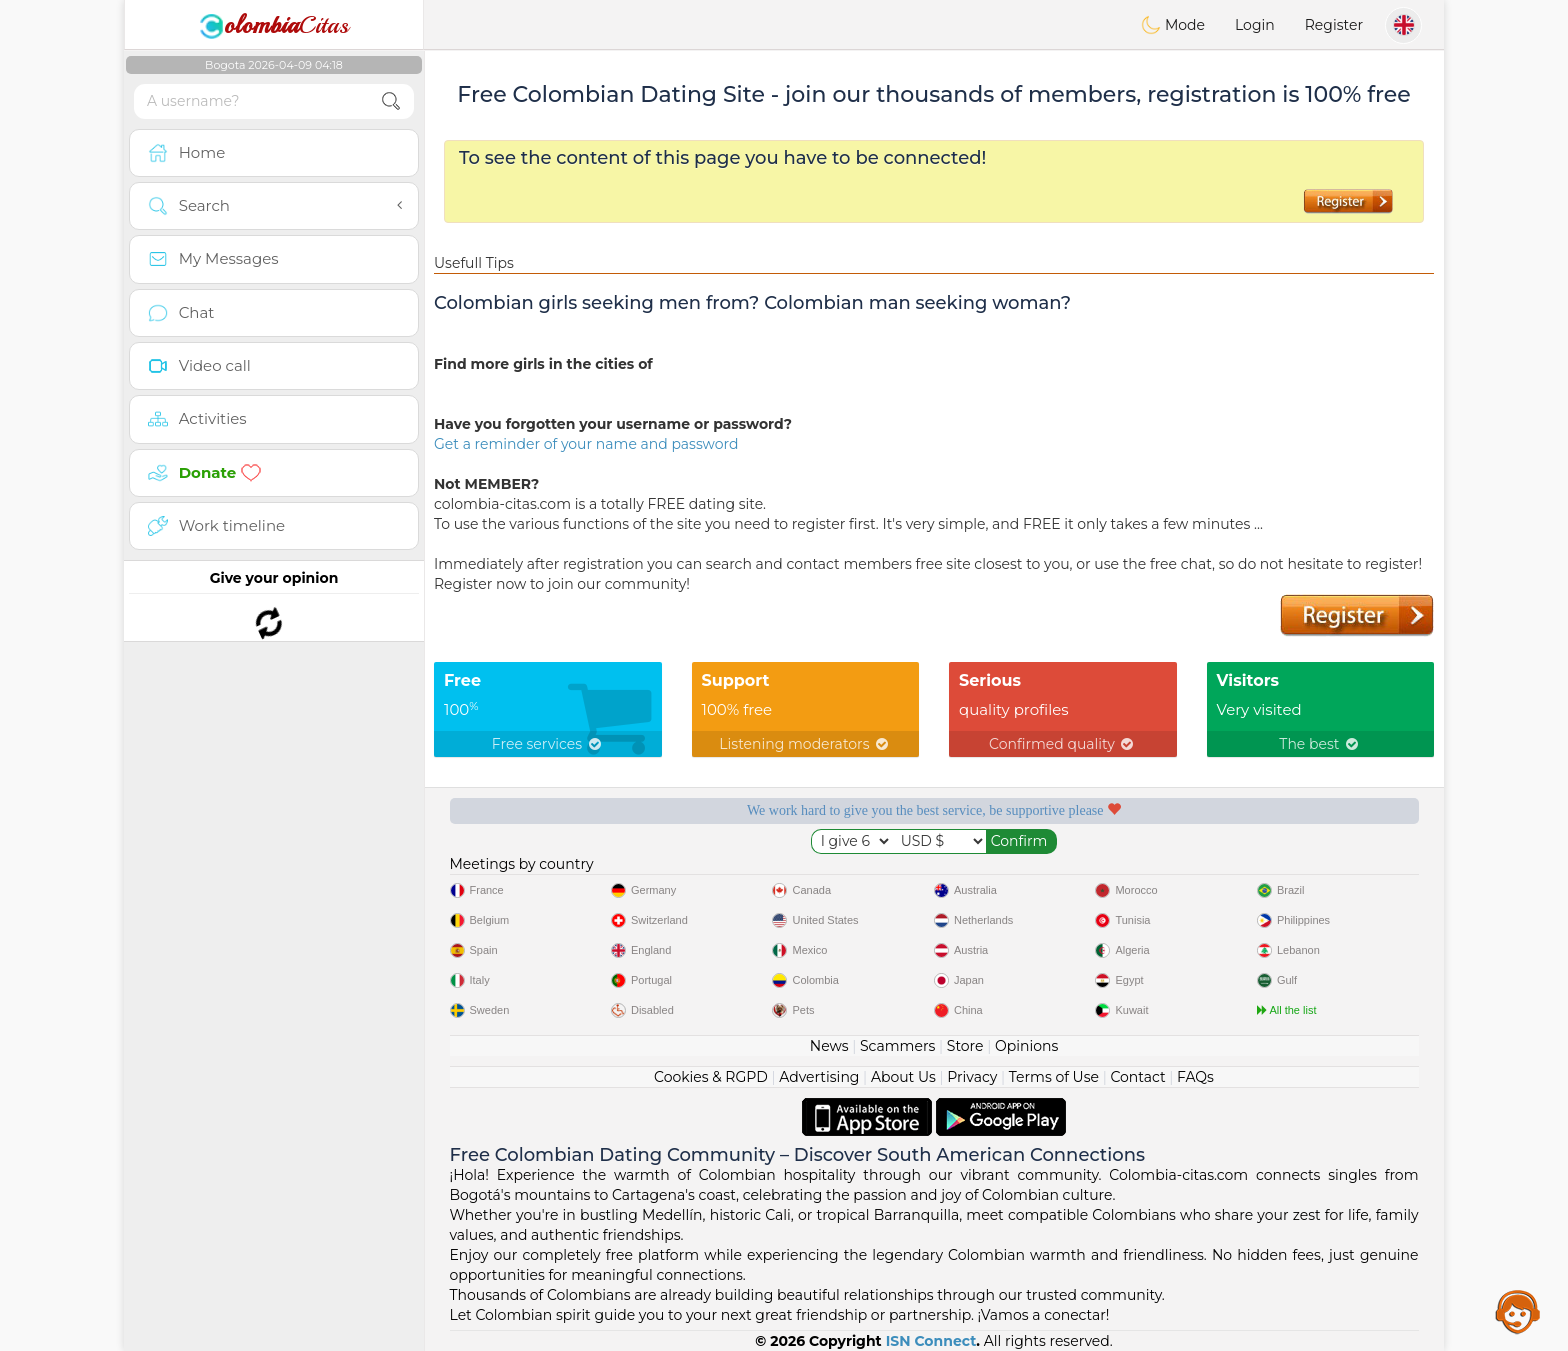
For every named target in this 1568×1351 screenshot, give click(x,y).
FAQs (1195, 1077)
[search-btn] (391, 101)
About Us (903, 1077)
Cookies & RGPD (711, 1077)
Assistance (1518, 1311)
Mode (1173, 25)
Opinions (1026, 1046)
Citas (274, 25)
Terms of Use (1054, 1077)
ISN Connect (931, 1341)
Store (965, 1046)
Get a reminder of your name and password (586, 444)
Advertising (819, 1077)
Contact (1137, 1077)
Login (1255, 25)
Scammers (897, 1046)
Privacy (972, 1077)
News (829, 1046)
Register (1334, 25)
